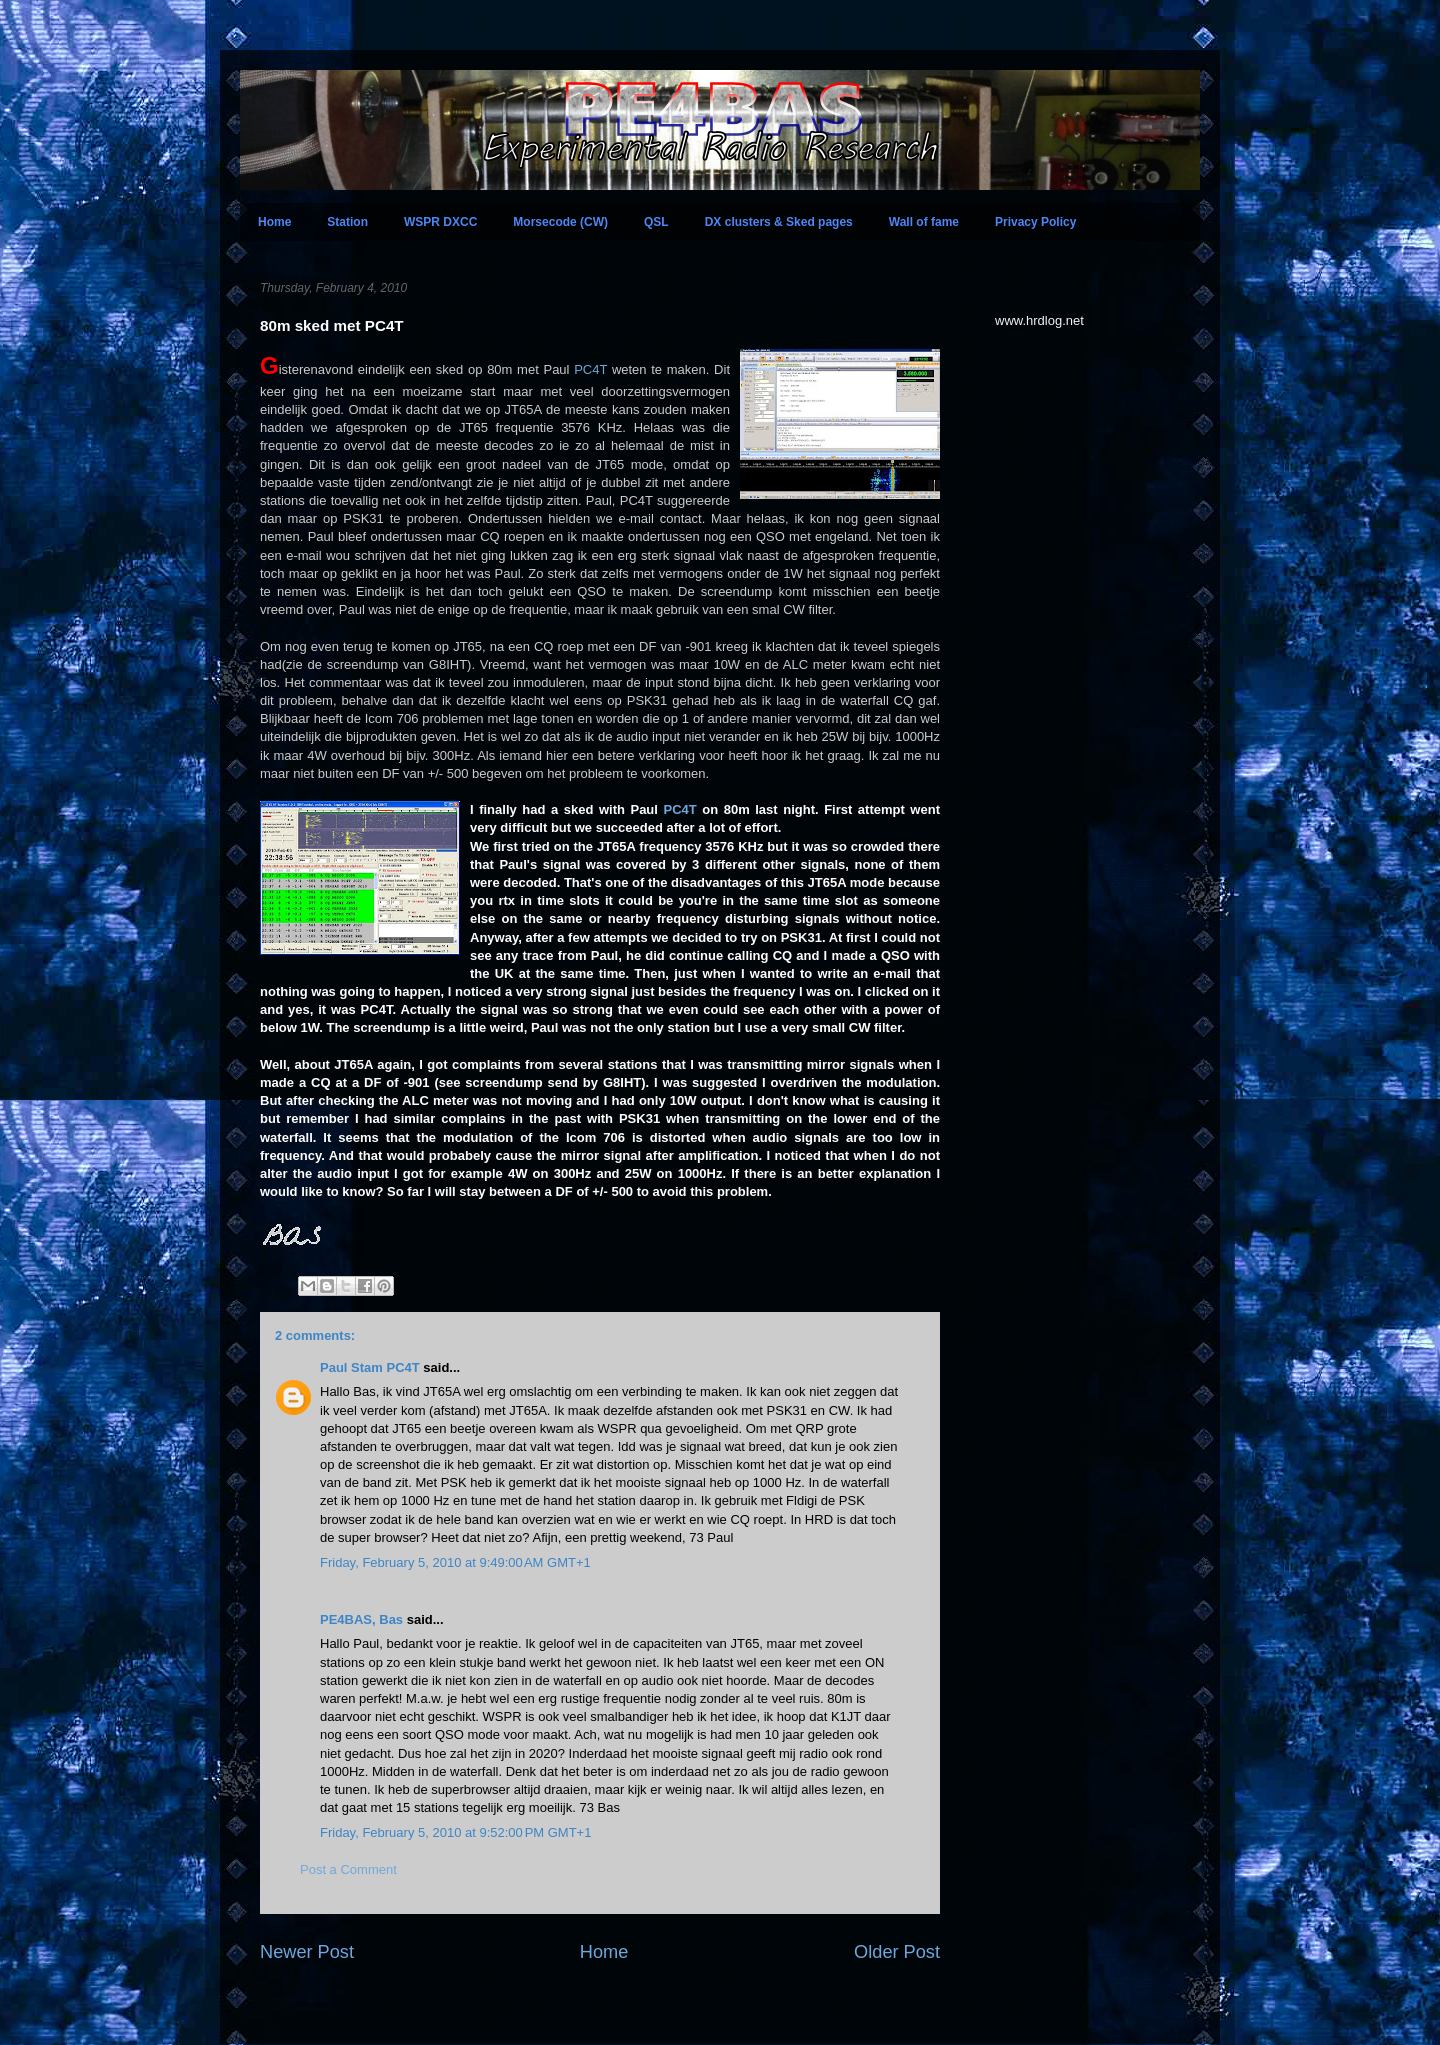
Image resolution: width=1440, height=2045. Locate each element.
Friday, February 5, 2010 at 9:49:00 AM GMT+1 (455, 1562)
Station (347, 222)
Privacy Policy (1035, 222)
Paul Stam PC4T (370, 1367)
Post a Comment (348, 1869)
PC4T (590, 369)
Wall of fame (924, 222)
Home (274, 222)
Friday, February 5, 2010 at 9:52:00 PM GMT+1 (455, 1832)
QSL (656, 222)
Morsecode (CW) (560, 222)
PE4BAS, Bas (361, 1619)
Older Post (897, 1952)
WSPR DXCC (440, 222)
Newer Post (307, 1952)
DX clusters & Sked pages (779, 222)
